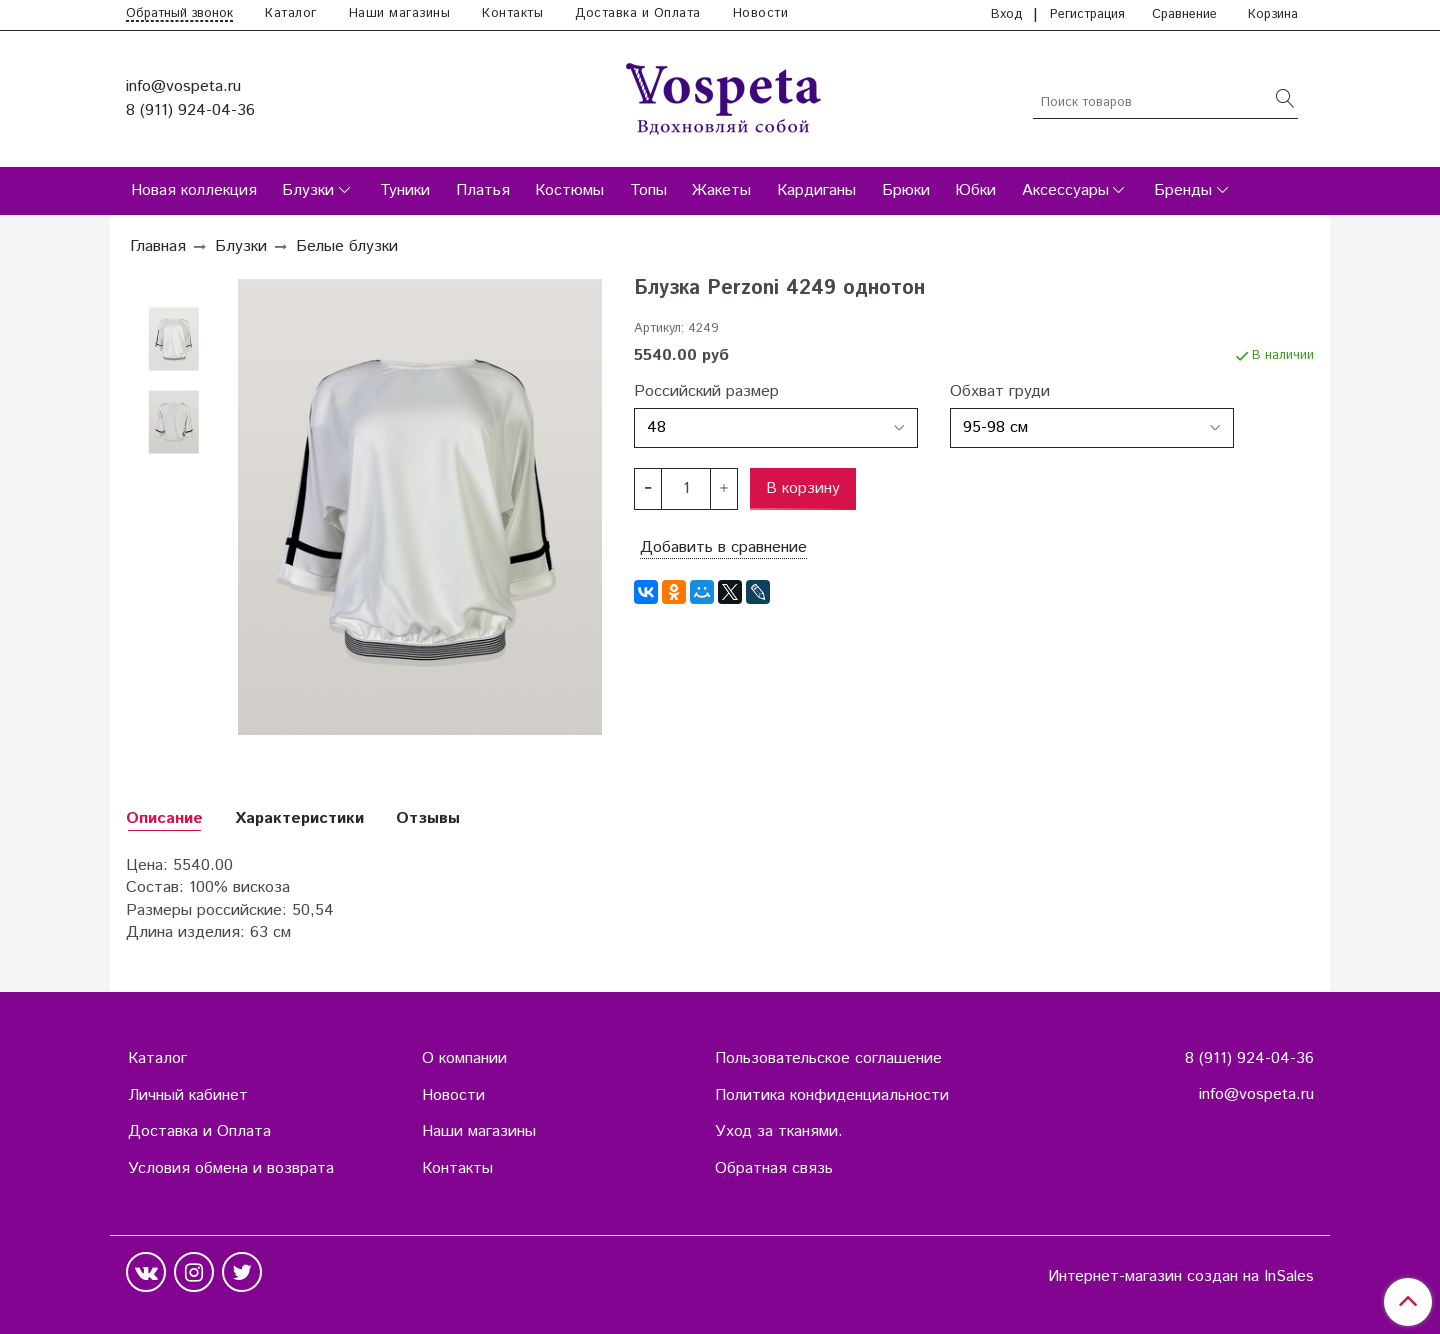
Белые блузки (347, 246)
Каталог (291, 13)
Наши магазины (400, 13)
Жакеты (721, 190)
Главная (158, 246)
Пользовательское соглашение (828, 1058)
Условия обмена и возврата (231, 1168)
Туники (405, 190)
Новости (761, 13)
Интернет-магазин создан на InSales (1181, 1277)
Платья (483, 190)
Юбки (975, 190)
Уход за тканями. (779, 1131)
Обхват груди (1000, 392)
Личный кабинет (188, 1095)
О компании (464, 1058)
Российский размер (706, 392)
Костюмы (569, 190)
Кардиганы (816, 190)
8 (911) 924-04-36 (190, 110)
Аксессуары (1065, 190)
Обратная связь (774, 1168)
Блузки (308, 190)
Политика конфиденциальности (832, 1095)
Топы (648, 190)
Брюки (906, 190)
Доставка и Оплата (638, 13)
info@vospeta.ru (183, 86)
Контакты (512, 13)
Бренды (1183, 190)
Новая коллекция (194, 190)
